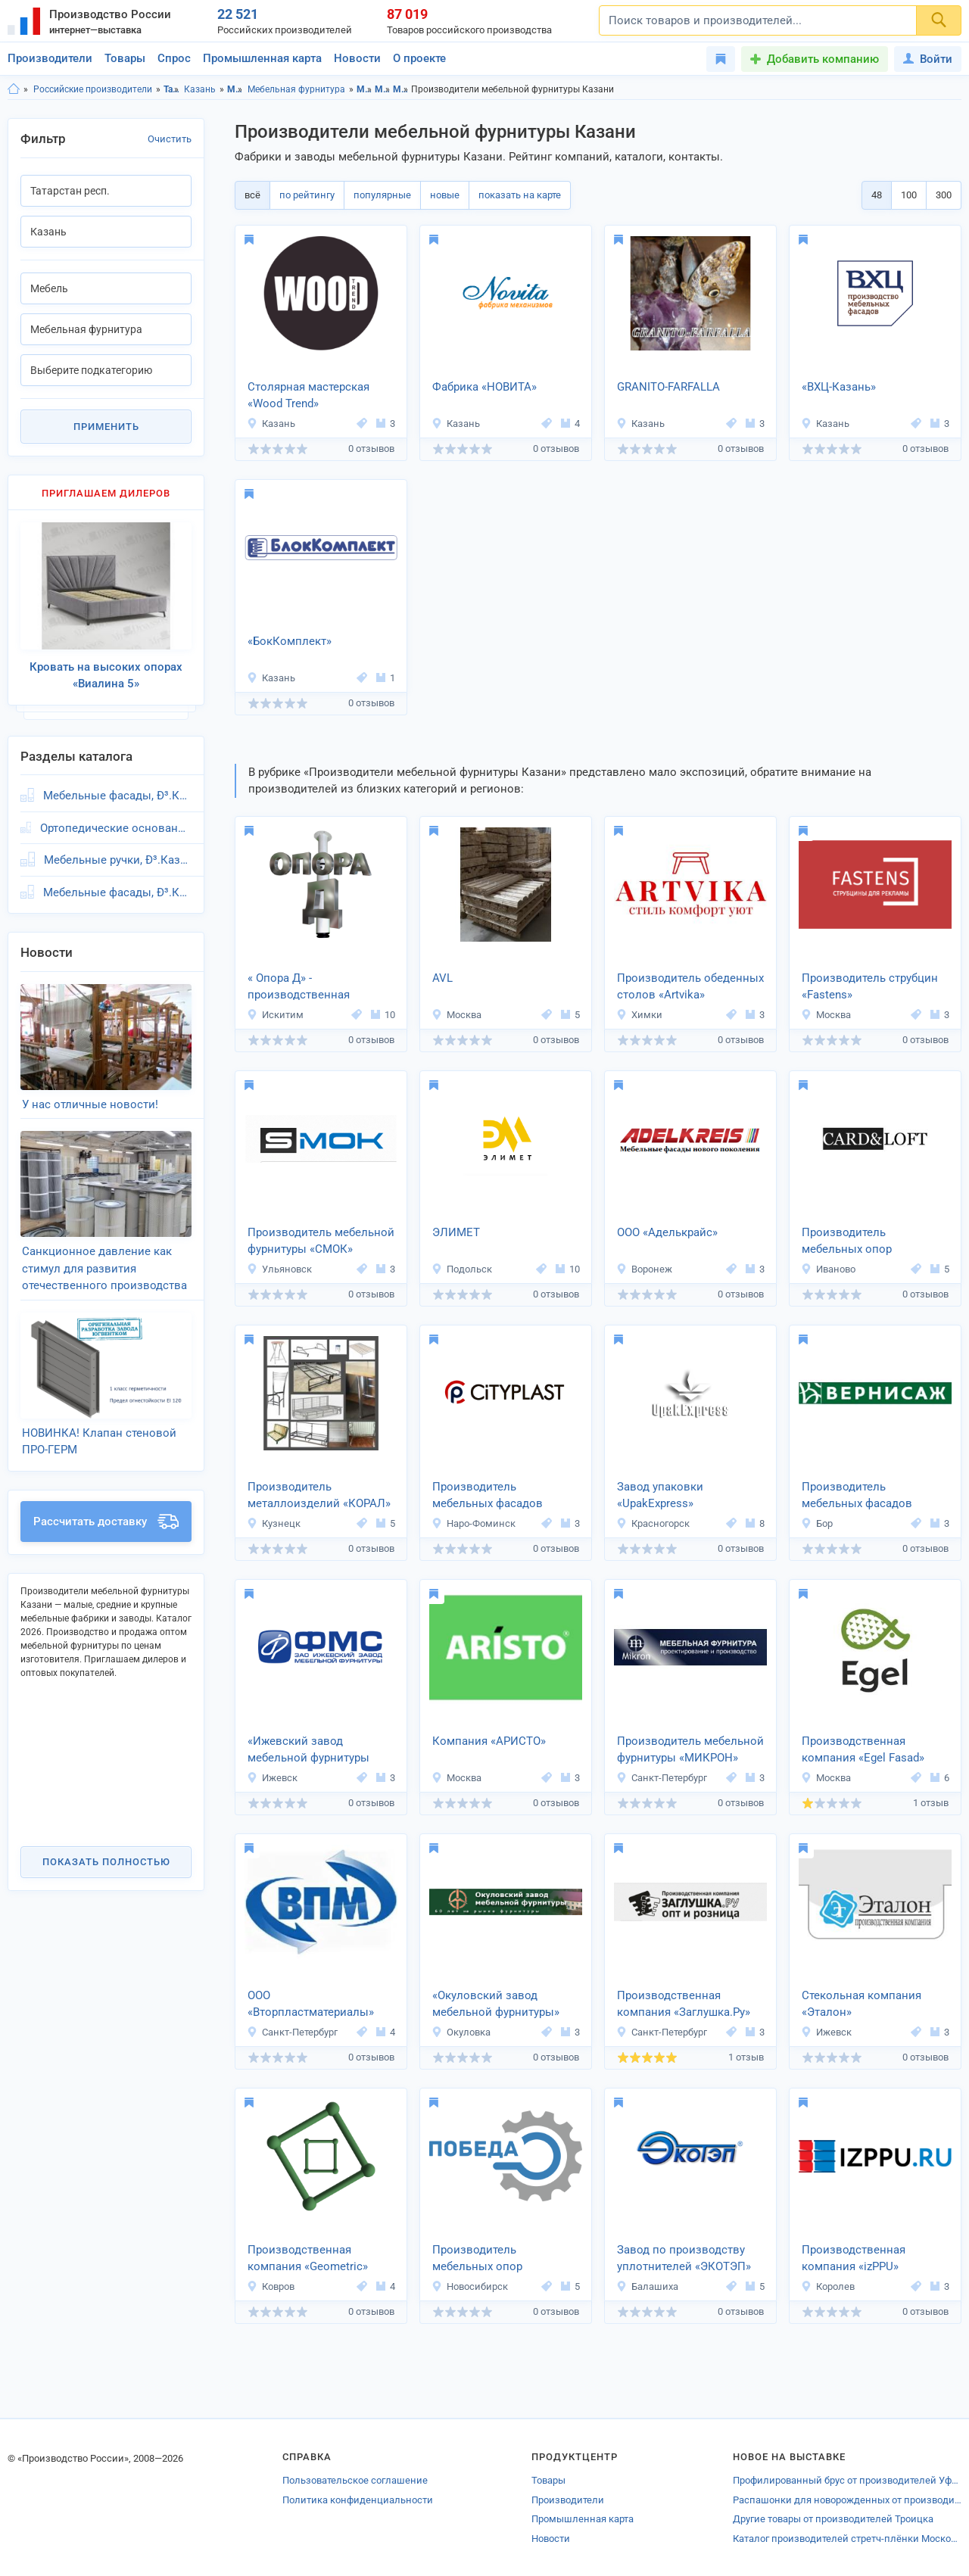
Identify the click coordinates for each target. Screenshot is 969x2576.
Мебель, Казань (383, 89)
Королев (828, 2286)
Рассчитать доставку (106, 1521)
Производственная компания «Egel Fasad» (863, 1749)
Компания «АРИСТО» (489, 1741)
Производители (50, 58)
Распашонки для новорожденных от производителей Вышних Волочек (847, 2500)
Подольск (462, 1269)
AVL (442, 978)
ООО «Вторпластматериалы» (311, 2004)
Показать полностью (106, 1861)
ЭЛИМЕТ (456, 1232)
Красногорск (653, 1523)
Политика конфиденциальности (357, 2500)
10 (383, 1014)
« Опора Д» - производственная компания (299, 988)
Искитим (275, 1014)
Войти (927, 59)
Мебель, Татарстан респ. (364, 89)
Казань (200, 89)
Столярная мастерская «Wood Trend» (308, 395)
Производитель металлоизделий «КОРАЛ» (319, 1495)
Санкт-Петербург (661, 1777)
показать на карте (519, 195)
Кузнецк (274, 1523)
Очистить (170, 139)
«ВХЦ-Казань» (839, 387)
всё (252, 195)
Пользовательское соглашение (355, 2480)
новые (445, 195)
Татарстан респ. (171, 89)
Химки (639, 1014)
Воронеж (644, 1269)
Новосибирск (470, 2286)
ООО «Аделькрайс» (667, 1232)
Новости (357, 58)
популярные (382, 195)
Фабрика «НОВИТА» (484, 387)
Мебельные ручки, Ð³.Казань (118, 860)
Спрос (174, 58)
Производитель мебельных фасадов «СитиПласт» (487, 1496)
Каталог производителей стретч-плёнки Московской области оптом (847, 2538)
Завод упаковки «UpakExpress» (660, 1495)
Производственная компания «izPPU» (853, 2258)
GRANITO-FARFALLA (668, 387)
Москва (456, 1014)
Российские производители (92, 89)
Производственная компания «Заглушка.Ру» (683, 2004)
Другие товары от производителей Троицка (833, 2519)
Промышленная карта (262, 58)
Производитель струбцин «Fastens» (870, 986)
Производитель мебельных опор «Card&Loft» (847, 1242)
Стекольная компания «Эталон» (861, 2004)
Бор (817, 1523)
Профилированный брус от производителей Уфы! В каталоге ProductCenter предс (847, 2480)
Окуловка (461, 2032)
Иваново (828, 1269)
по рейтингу (307, 195)
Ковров (270, 2286)
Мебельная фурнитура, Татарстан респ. (401, 89)
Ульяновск (279, 1269)
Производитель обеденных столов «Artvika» (690, 986)
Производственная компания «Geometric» (308, 2258)
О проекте (419, 58)
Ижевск (272, 1777)
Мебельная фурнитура (296, 89)
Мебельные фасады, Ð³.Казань (117, 795)
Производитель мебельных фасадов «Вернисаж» (857, 1496)
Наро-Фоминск (474, 1523)
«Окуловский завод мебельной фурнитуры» (495, 2004)
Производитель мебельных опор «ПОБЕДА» (477, 2259)
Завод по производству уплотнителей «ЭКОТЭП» (684, 2258)
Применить (106, 426)
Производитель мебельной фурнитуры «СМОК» (321, 1241)
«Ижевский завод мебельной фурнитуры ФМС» (308, 1751)
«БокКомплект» (290, 641)
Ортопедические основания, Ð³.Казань (116, 828)
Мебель (235, 89)
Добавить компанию (823, 59)
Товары (124, 58)
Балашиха (647, 2286)
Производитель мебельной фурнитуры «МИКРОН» (690, 1749)
